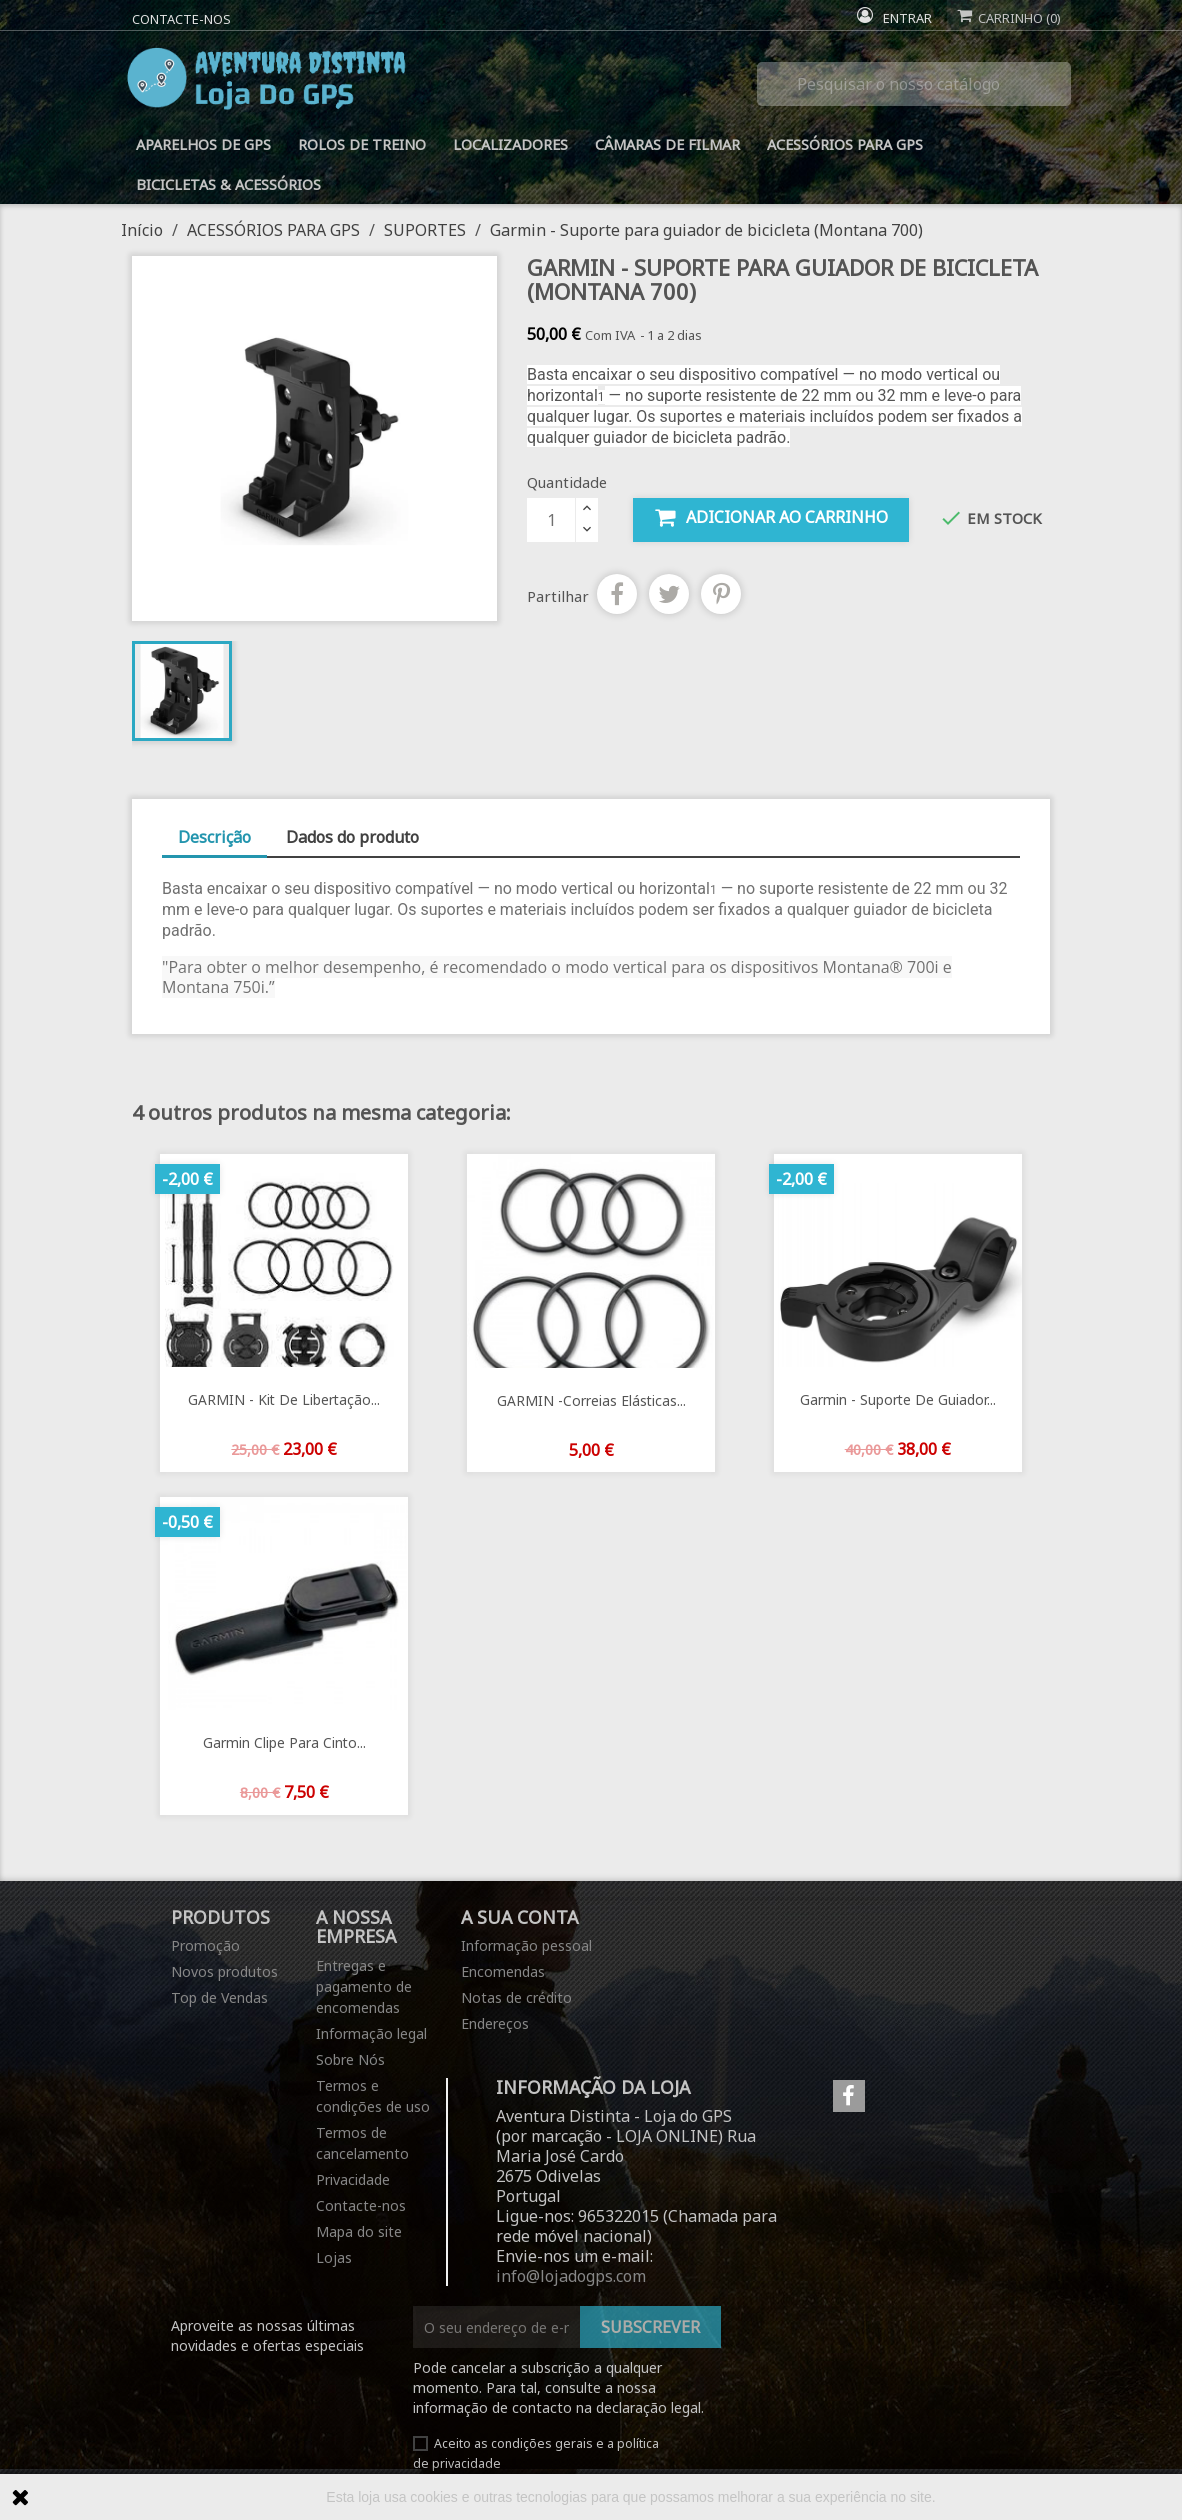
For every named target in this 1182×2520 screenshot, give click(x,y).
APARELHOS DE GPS (203, 144)
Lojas (334, 2257)
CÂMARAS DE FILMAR (667, 144)
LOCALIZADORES (510, 144)
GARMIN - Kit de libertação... (284, 1399)
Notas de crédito (516, 1997)
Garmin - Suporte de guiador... (898, 1399)
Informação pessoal (526, 1945)
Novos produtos (224, 1971)
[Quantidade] (551, 520)
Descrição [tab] (214, 837)
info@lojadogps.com (571, 2276)
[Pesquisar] (914, 84)
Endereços (495, 2023)
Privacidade (353, 2179)
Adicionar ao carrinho (771, 517)
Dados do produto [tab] (352, 837)
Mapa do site (359, 2231)
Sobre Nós (350, 2059)
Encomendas (503, 1971)
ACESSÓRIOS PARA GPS (845, 144)
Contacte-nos (181, 19)
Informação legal (371, 2033)
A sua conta (519, 1917)
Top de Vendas (219, 1997)
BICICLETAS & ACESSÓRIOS (228, 184)
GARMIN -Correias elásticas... (591, 1400)
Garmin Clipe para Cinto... (284, 1742)
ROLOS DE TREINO (362, 144)
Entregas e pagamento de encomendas (364, 1986)
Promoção (205, 1945)
